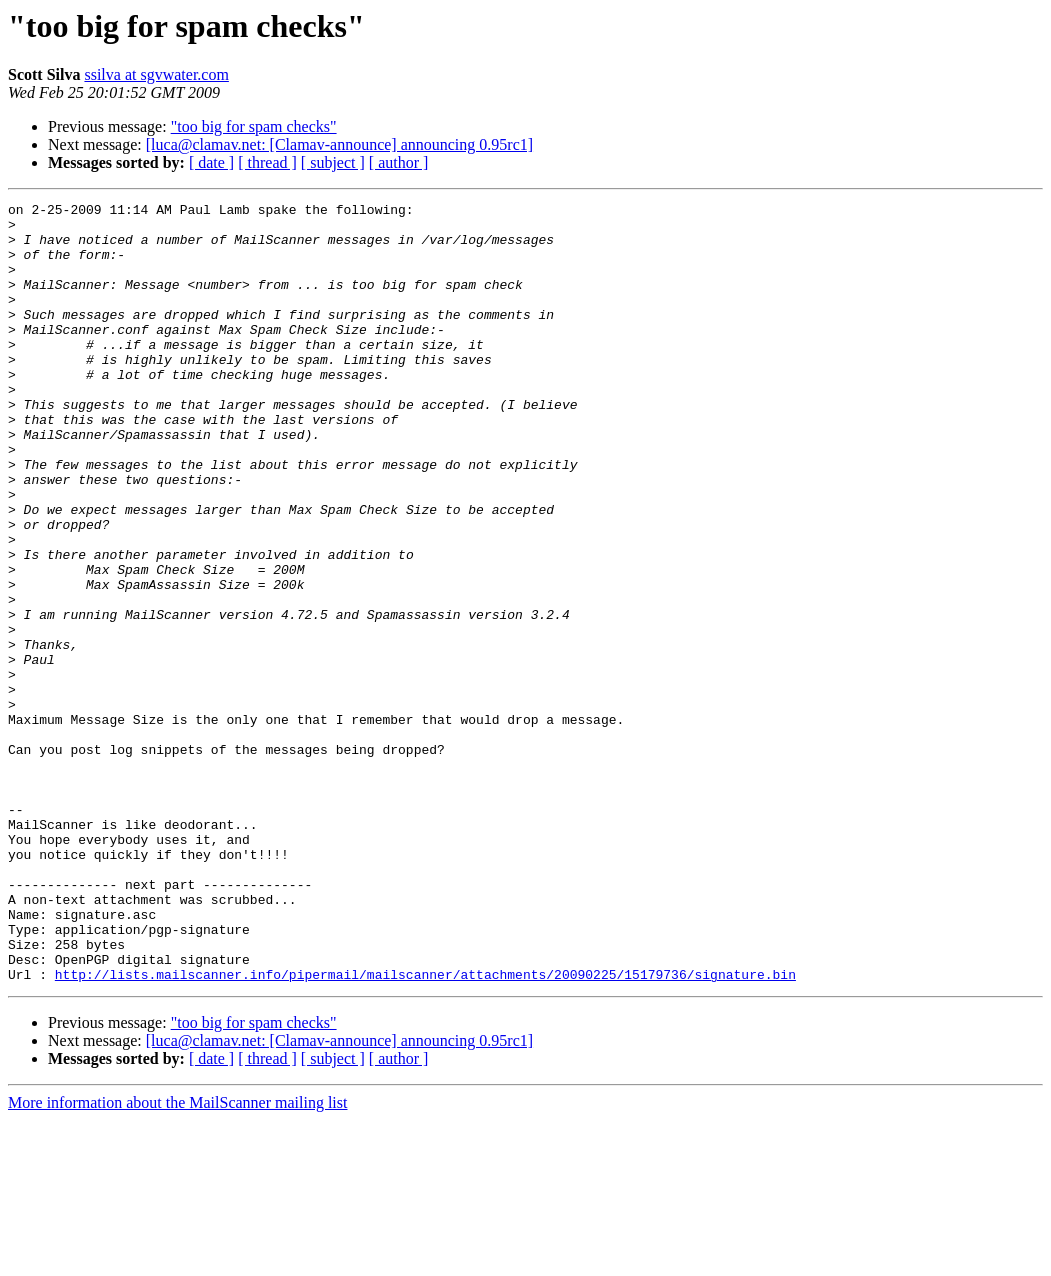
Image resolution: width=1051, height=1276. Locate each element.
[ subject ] (333, 162)
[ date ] (211, 162)
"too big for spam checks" (254, 126)
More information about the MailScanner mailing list (177, 1258)
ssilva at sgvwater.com (156, 74)
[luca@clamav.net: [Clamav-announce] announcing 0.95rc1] (339, 144)
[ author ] (399, 162)
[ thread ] (267, 162)
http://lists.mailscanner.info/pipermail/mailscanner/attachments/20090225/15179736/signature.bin (425, 1130)
